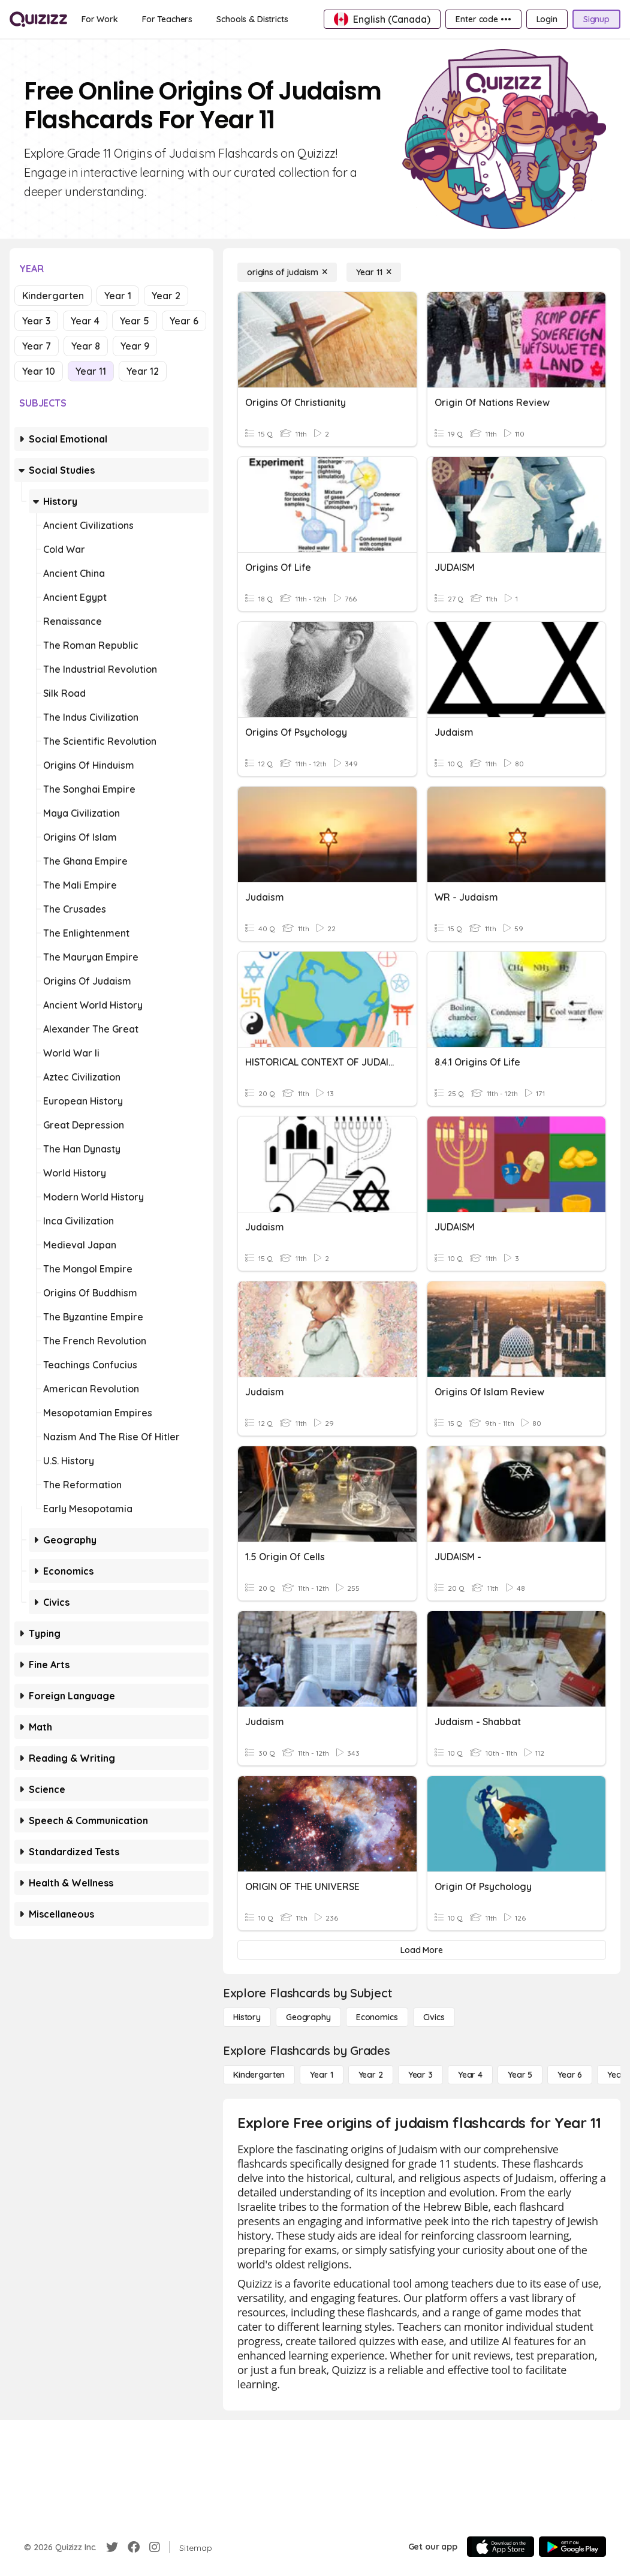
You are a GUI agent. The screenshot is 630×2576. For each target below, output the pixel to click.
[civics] (434, 2017)
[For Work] (100, 19)
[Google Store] (572, 2546)
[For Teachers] (167, 19)
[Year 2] (370, 2074)
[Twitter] (112, 2547)
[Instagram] (154, 2547)
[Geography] (308, 2017)
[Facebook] (134, 2547)
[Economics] (377, 2017)
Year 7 (36, 346)
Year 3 (36, 321)
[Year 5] (520, 2074)
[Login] (547, 19)
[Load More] (421, 1950)
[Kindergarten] (259, 2074)
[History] (247, 2017)
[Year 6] (569, 2074)
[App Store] (500, 2546)
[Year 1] (321, 2074)
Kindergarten (53, 296)
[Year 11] (373, 272)
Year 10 (38, 371)
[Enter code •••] (483, 19)
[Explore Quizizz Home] (38, 19)
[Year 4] (470, 2074)
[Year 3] (420, 2074)
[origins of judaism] (287, 272)
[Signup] (596, 19)
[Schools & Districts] (252, 19)
